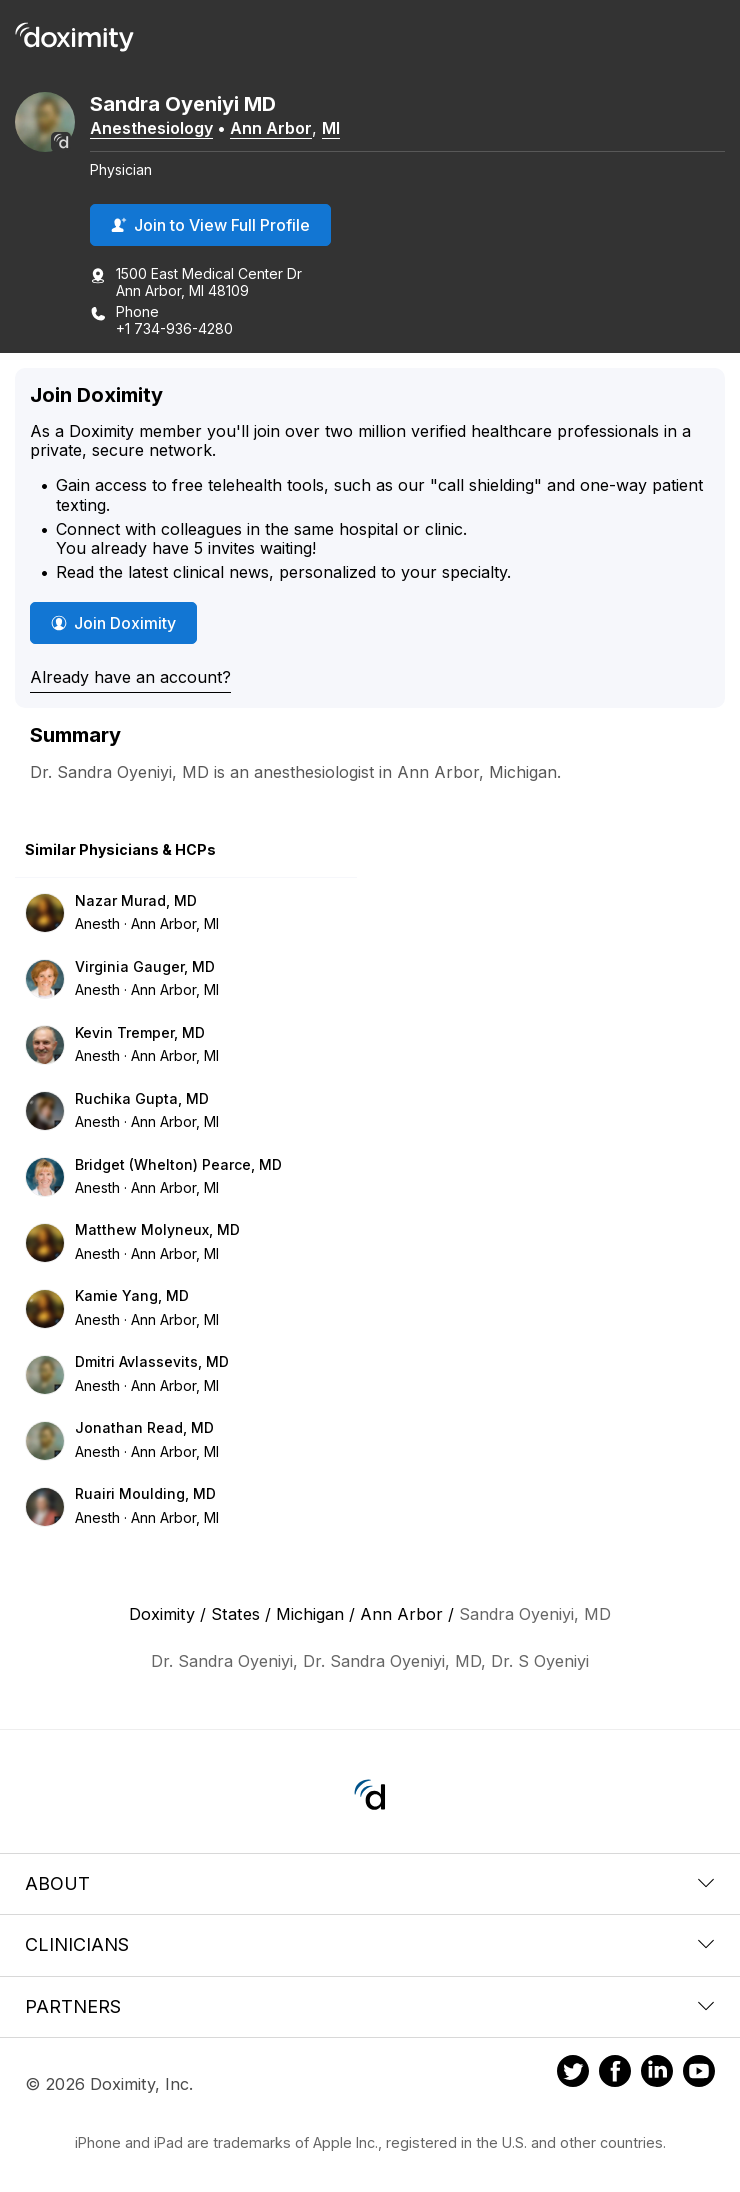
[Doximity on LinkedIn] (657, 2074)
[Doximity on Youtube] (699, 2074)
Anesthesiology (151, 128)
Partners (370, 2006)
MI (331, 128)
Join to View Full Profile (210, 225)
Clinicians (370, 1944)
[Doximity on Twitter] (573, 2074)
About (370, 1883)
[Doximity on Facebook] (615, 2074)
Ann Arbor (271, 128)
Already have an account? (130, 677)
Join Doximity (113, 623)
